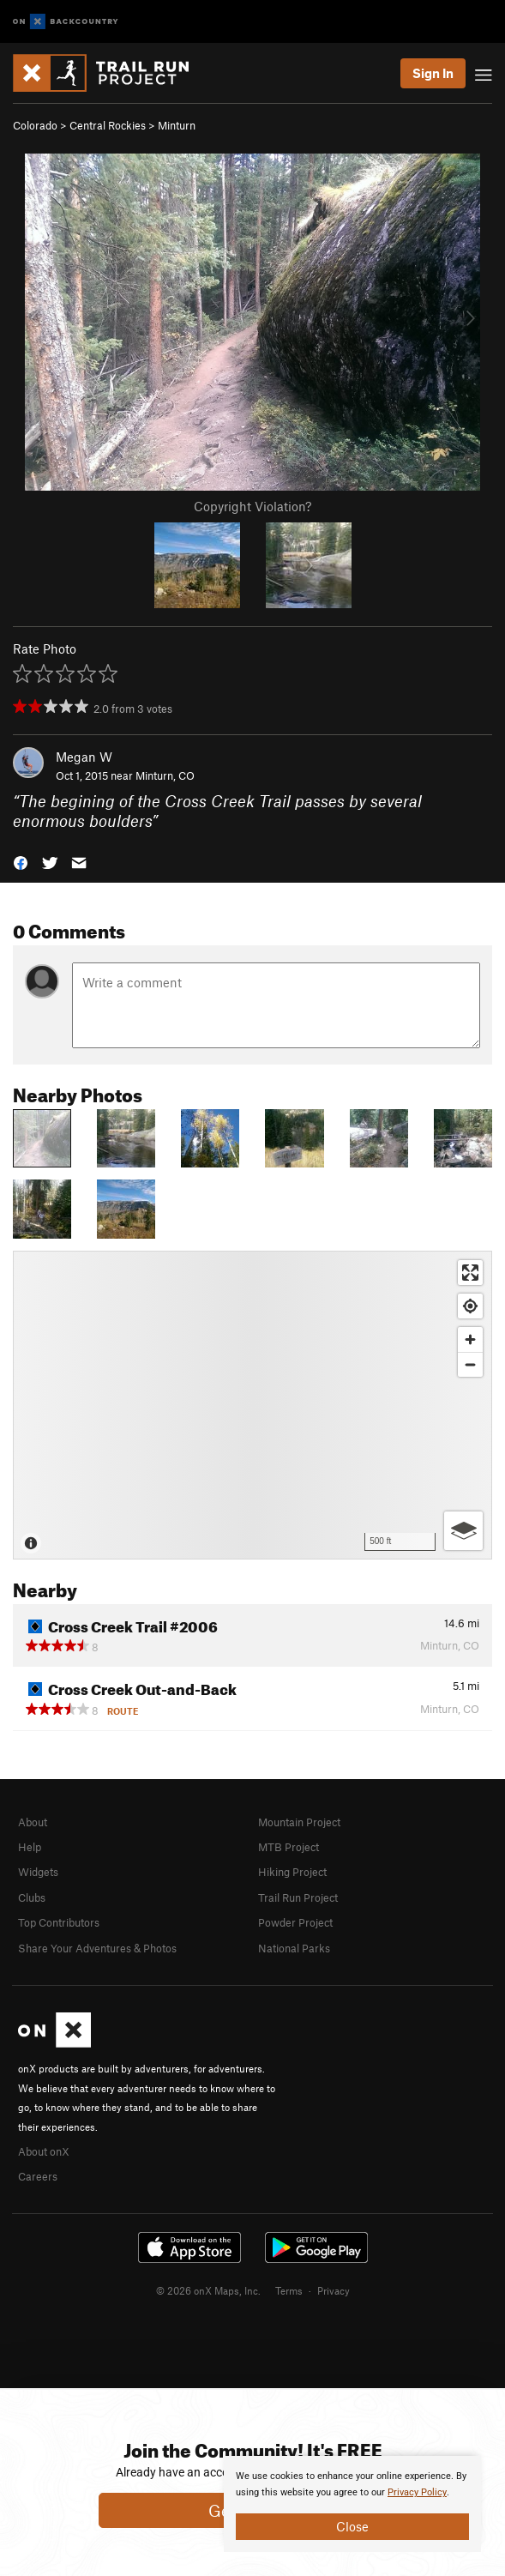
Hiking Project (292, 1872)
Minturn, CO (165, 775)
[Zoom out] (470, 1364)
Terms (289, 2290)
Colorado (35, 125)
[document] (352, 2504)
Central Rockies (107, 125)
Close (352, 2526)
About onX (43, 2151)
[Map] (252, 1405)
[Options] (463, 1530)
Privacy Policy (417, 2492)
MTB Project (288, 1847)
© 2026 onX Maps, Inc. (208, 2290)
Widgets (38, 1872)
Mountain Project (299, 1822)
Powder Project (295, 1922)
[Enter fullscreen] (470, 1272)
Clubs (31, 1897)
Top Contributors (58, 1922)
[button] (20, 861)
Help (29, 1847)
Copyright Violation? (252, 506)
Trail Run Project (298, 1897)
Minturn (176, 125)
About (32, 1822)
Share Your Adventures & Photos (97, 1948)
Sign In (433, 73)
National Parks (294, 1948)
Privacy (333, 2290)
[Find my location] (470, 1306)
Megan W (84, 756)
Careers (37, 2176)
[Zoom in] (470, 1339)
